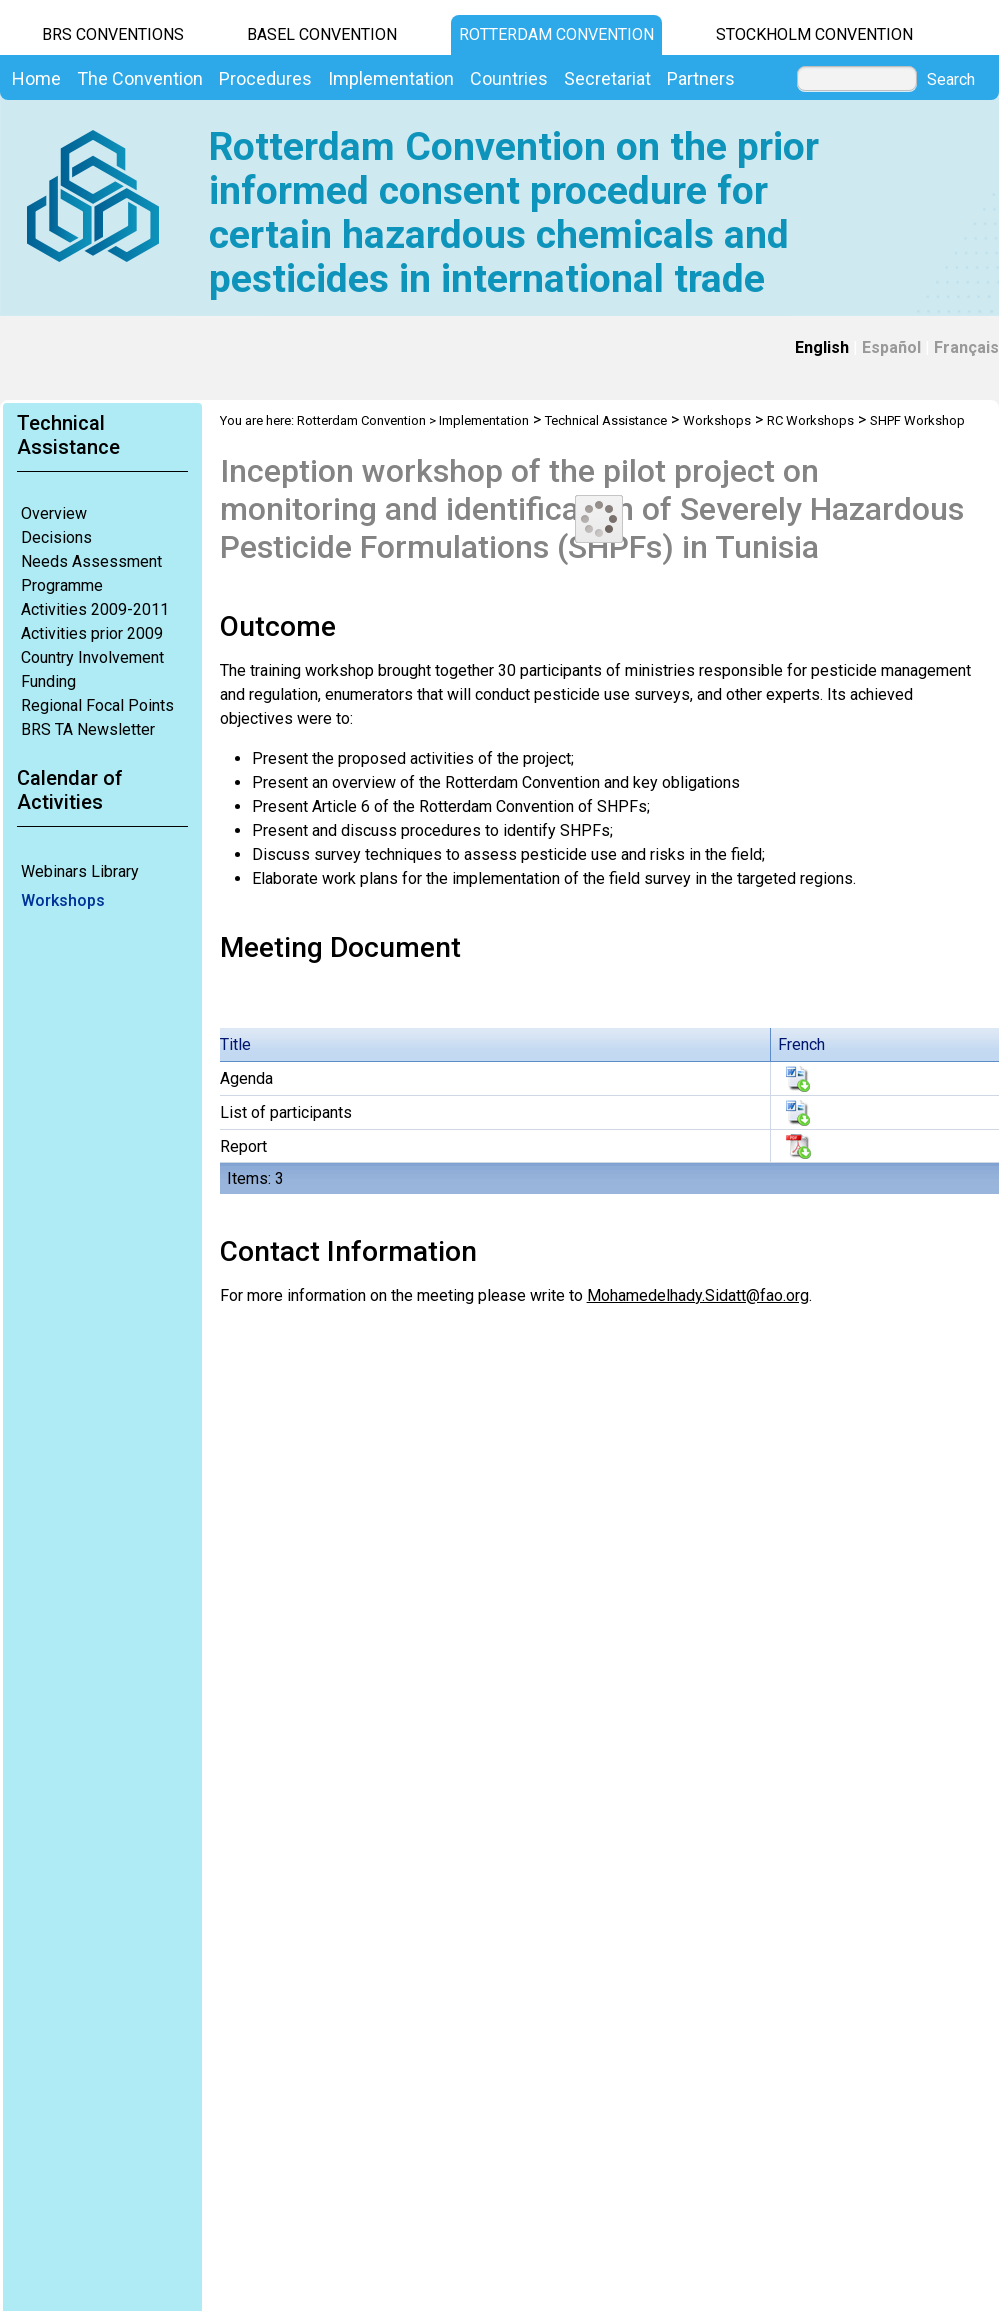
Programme (62, 585)
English (822, 347)
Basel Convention (322, 34)
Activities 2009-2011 (95, 609)
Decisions (56, 537)
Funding (48, 681)
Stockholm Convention (814, 34)
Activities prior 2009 (92, 633)
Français (966, 347)
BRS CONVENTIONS (113, 34)
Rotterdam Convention (556, 34)
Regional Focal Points (97, 705)
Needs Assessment (91, 561)
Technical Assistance (606, 420)
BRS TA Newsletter (88, 729)
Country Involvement (92, 657)
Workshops (63, 900)
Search (951, 80)
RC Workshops (810, 420)
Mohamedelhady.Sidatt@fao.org (698, 1295)
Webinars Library (80, 871)
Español (891, 347)
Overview (54, 513)
